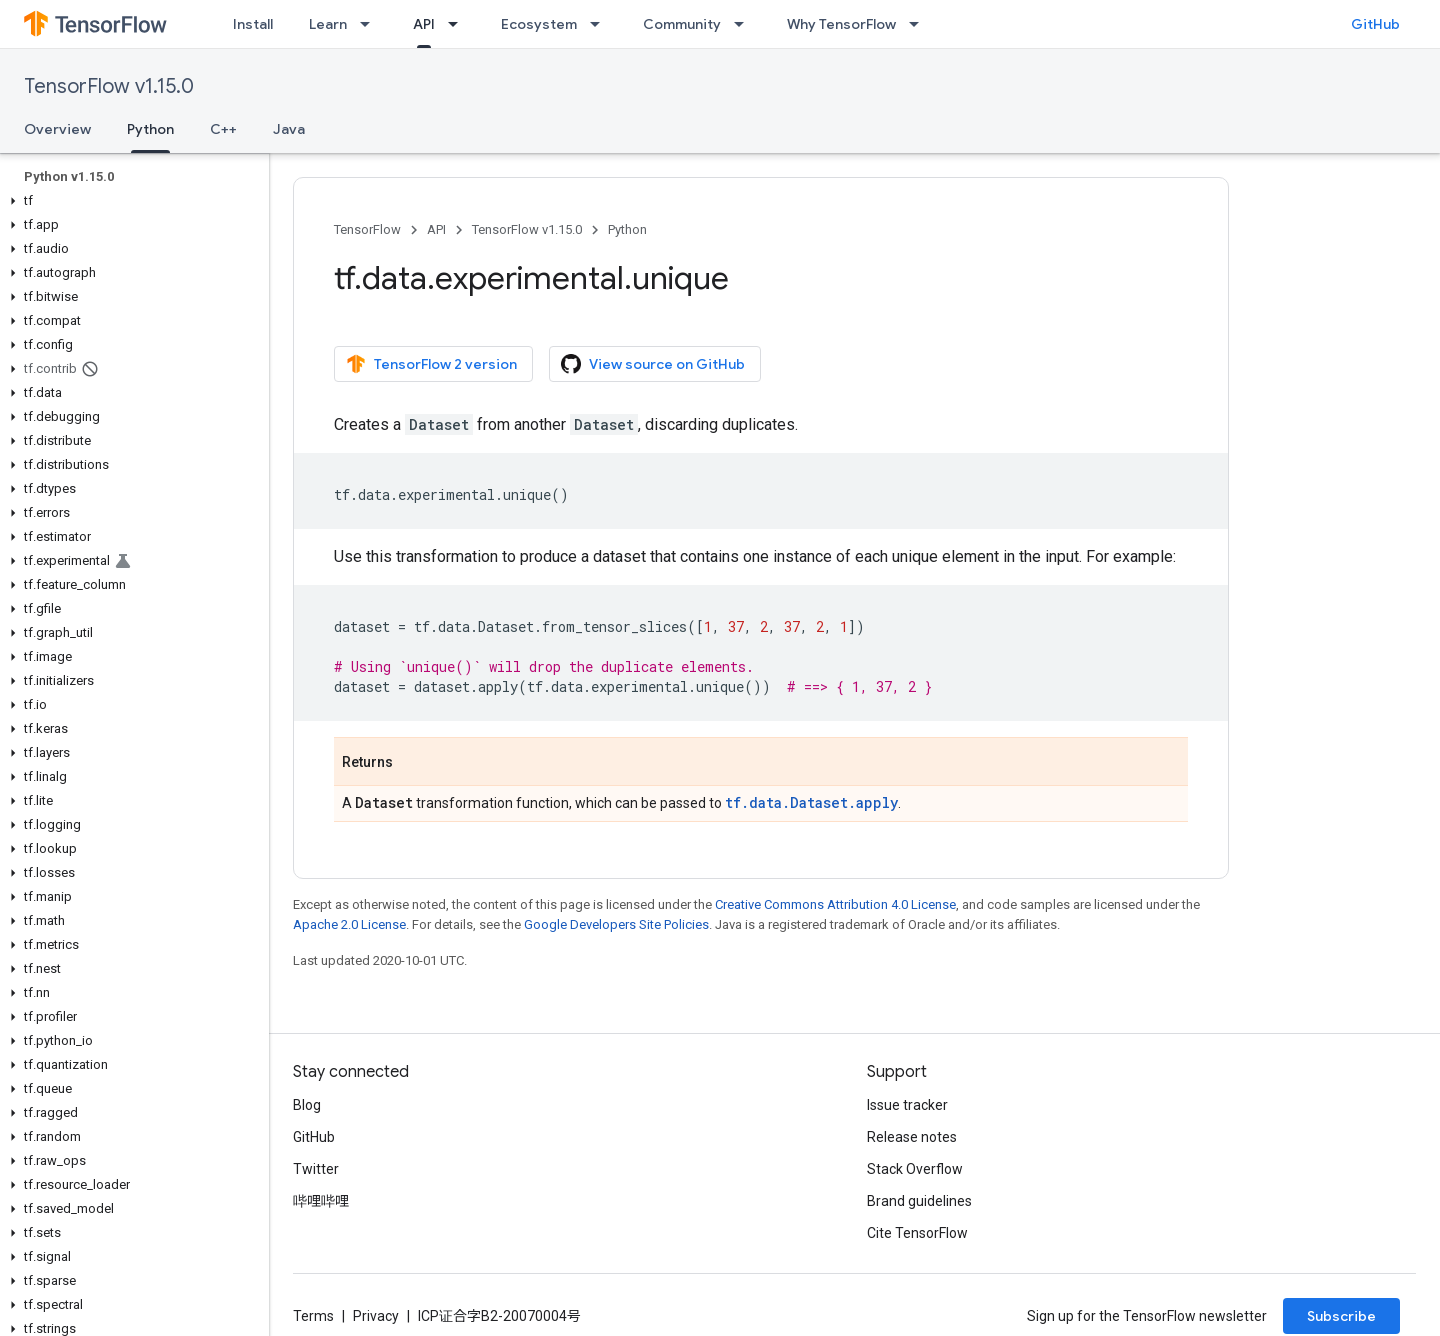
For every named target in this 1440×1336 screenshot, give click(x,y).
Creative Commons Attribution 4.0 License (835, 904)
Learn (328, 24)
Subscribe (1341, 1316)
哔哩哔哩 (321, 1201)
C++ (223, 129)
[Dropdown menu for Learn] (371, 24)
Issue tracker (907, 1105)
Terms (313, 1316)
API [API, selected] (424, 24)
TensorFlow (367, 229)
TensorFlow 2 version (431, 364)
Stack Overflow (915, 1169)
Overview (57, 129)
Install (253, 24)
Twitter (316, 1169)
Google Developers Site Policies (616, 924)
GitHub (1375, 24)
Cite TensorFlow (917, 1233)
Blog (307, 1105)
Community (682, 24)
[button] (130, 201)
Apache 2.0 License (349, 924)
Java (289, 129)
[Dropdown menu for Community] (745, 24)
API (436, 229)
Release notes (912, 1137)
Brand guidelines (919, 1201)
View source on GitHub (653, 364)
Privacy (376, 1316)
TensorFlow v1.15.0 (109, 86)
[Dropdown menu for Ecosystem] (601, 24)
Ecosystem (539, 24)
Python (627, 229)
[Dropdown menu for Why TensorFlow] (920, 24)
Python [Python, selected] (150, 129)
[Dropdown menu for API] (459, 24)
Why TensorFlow (841, 24)
